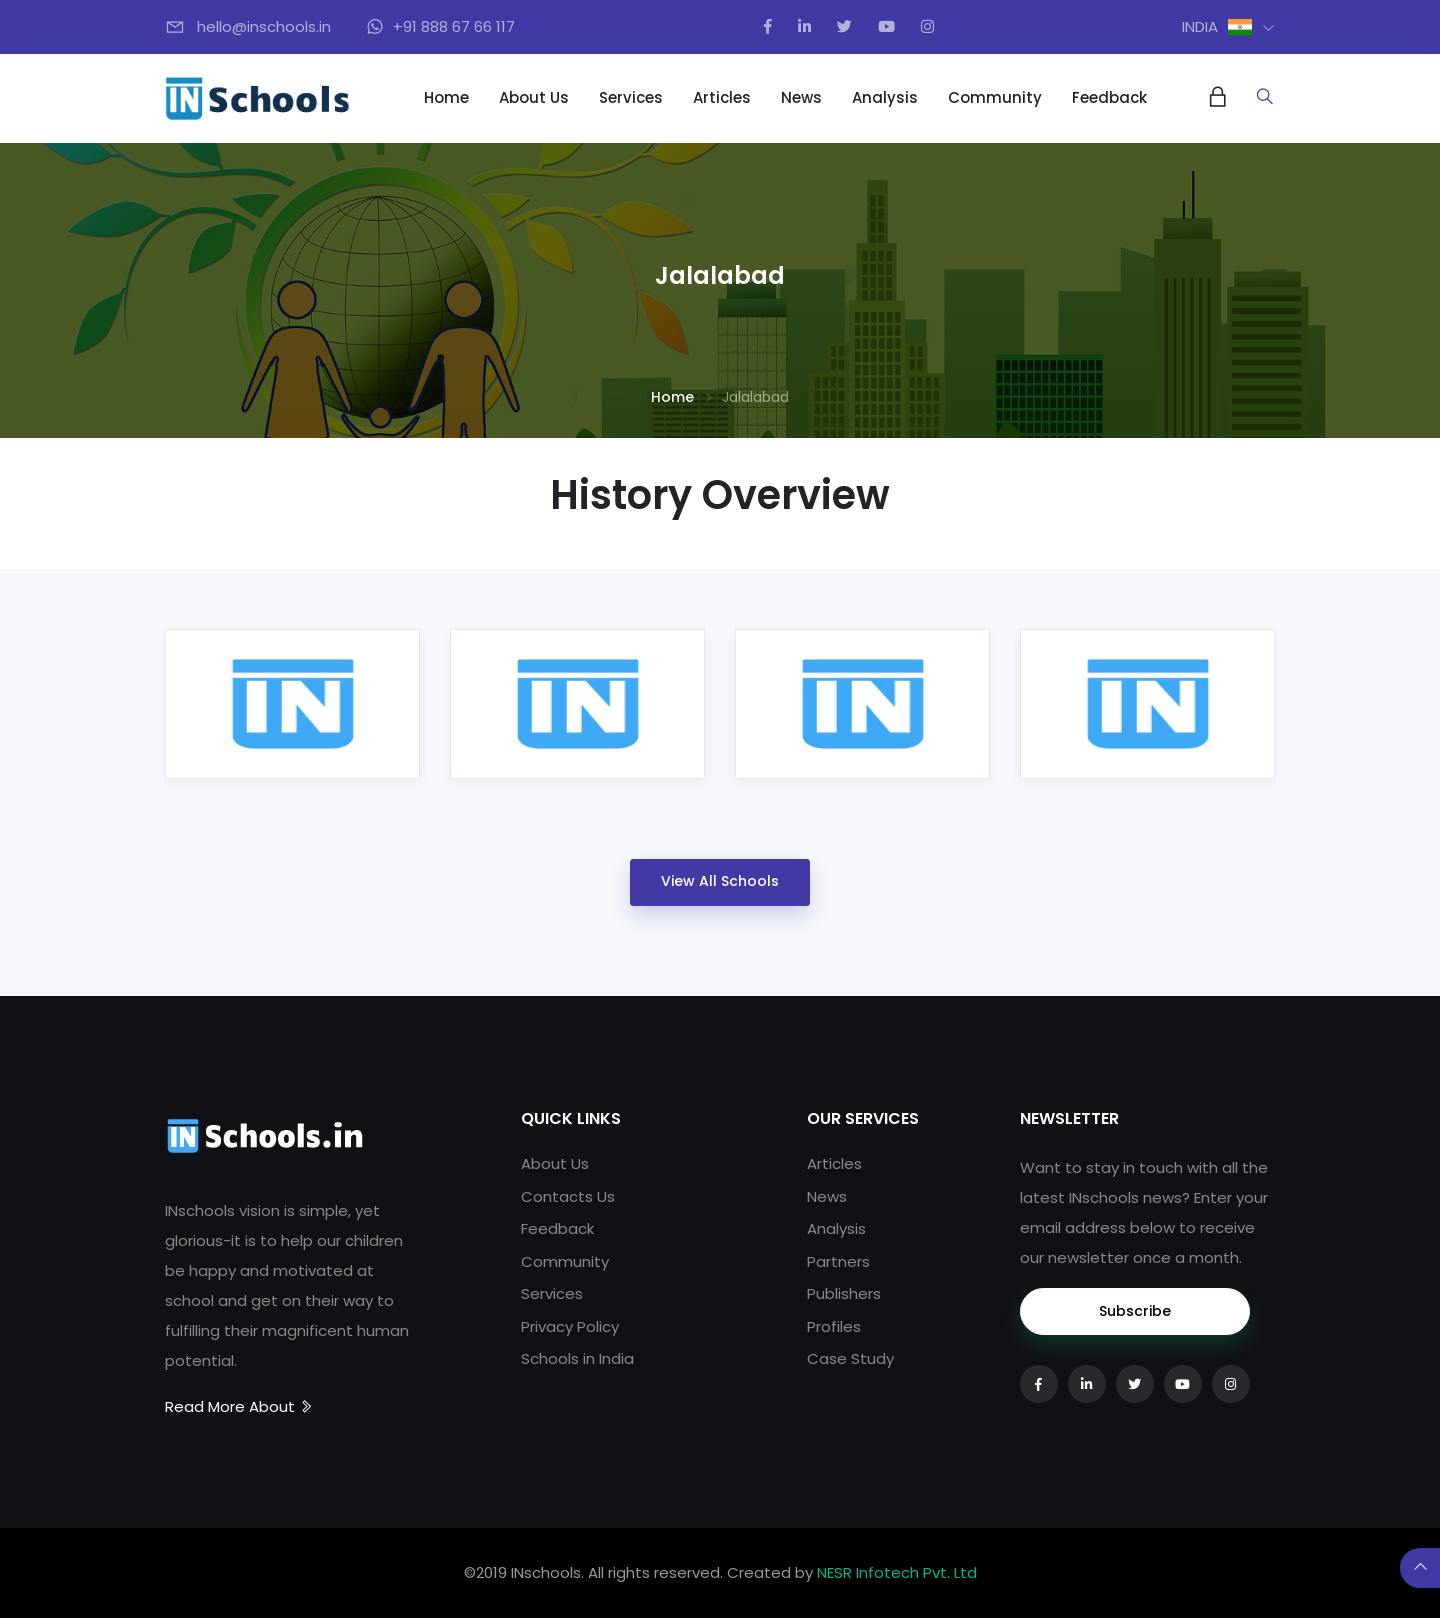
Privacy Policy (570, 1326)
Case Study (850, 1358)
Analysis (885, 97)
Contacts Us (568, 1196)
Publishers (844, 1293)
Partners (838, 1261)
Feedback (1109, 97)
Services (631, 97)
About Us (534, 97)
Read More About (239, 1406)
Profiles (834, 1326)
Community (995, 97)
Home (446, 97)
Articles (722, 97)
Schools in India (577, 1358)
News (801, 97)
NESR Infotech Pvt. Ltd (897, 1572)
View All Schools (720, 881)
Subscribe (1135, 1311)
